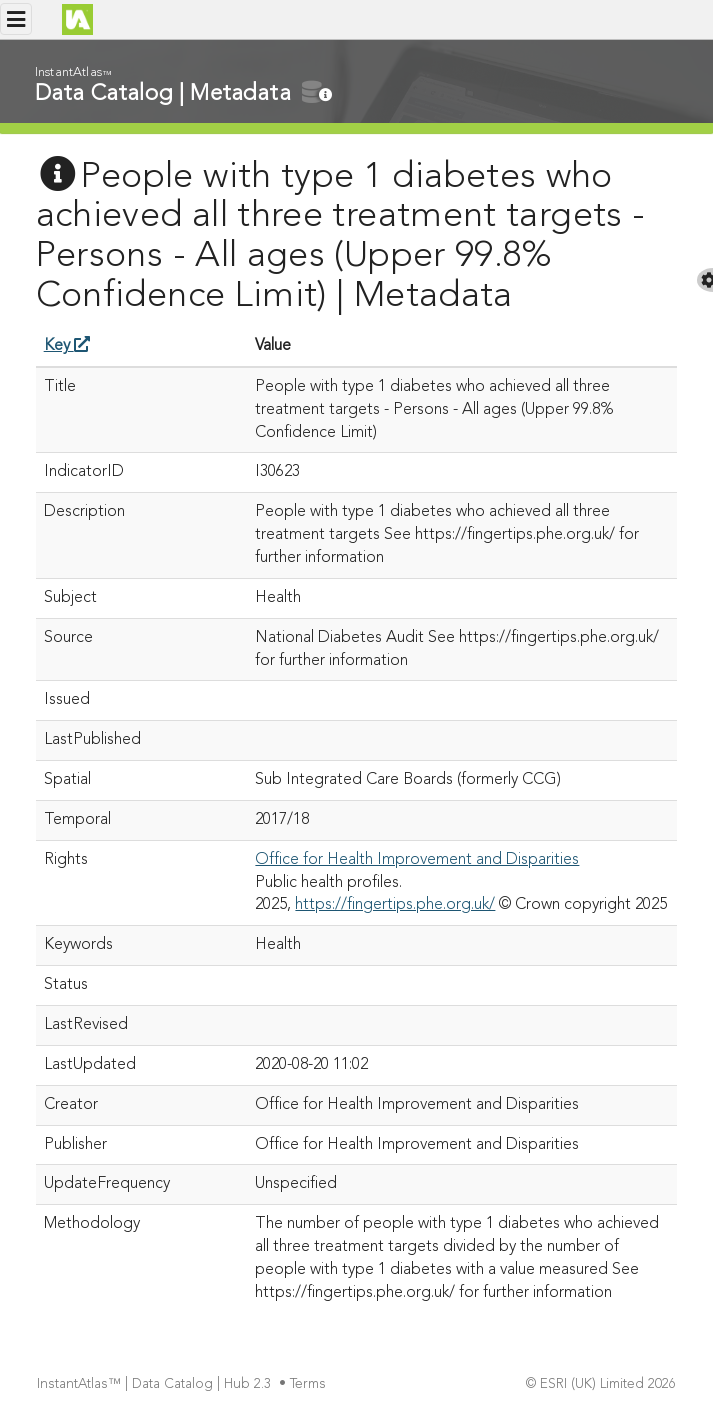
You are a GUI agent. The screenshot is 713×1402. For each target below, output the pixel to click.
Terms (310, 1384)
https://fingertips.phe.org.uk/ (395, 905)
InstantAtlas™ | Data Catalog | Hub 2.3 (156, 1384)
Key (67, 346)
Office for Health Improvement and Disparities (417, 860)
